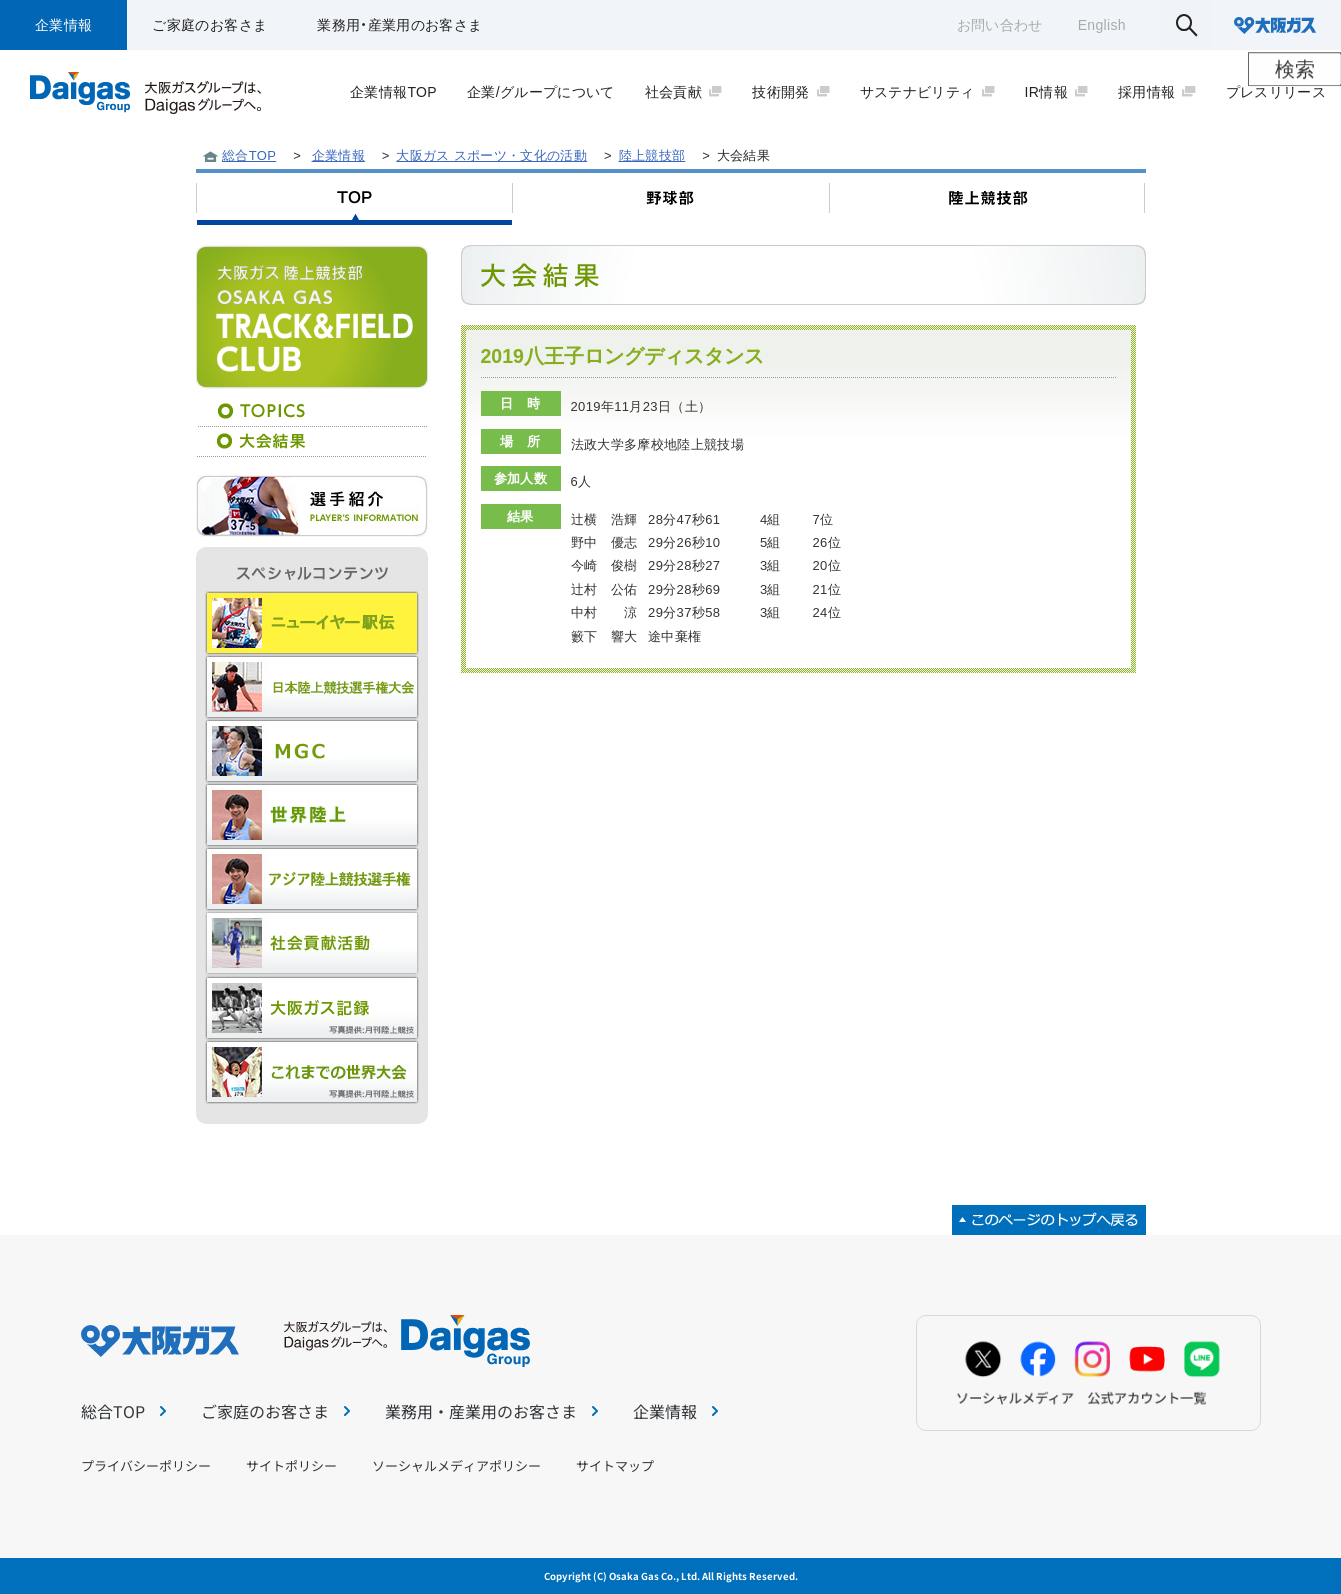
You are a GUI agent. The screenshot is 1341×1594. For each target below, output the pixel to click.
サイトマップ (615, 1465)
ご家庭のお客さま (209, 25)
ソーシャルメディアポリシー (456, 1465)
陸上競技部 (652, 155)
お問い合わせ (1000, 25)
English (1102, 25)
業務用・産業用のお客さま (399, 25)
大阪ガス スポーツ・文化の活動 (491, 155)
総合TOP (249, 155)
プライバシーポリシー (146, 1465)
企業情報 (63, 25)
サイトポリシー (291, 1465)
